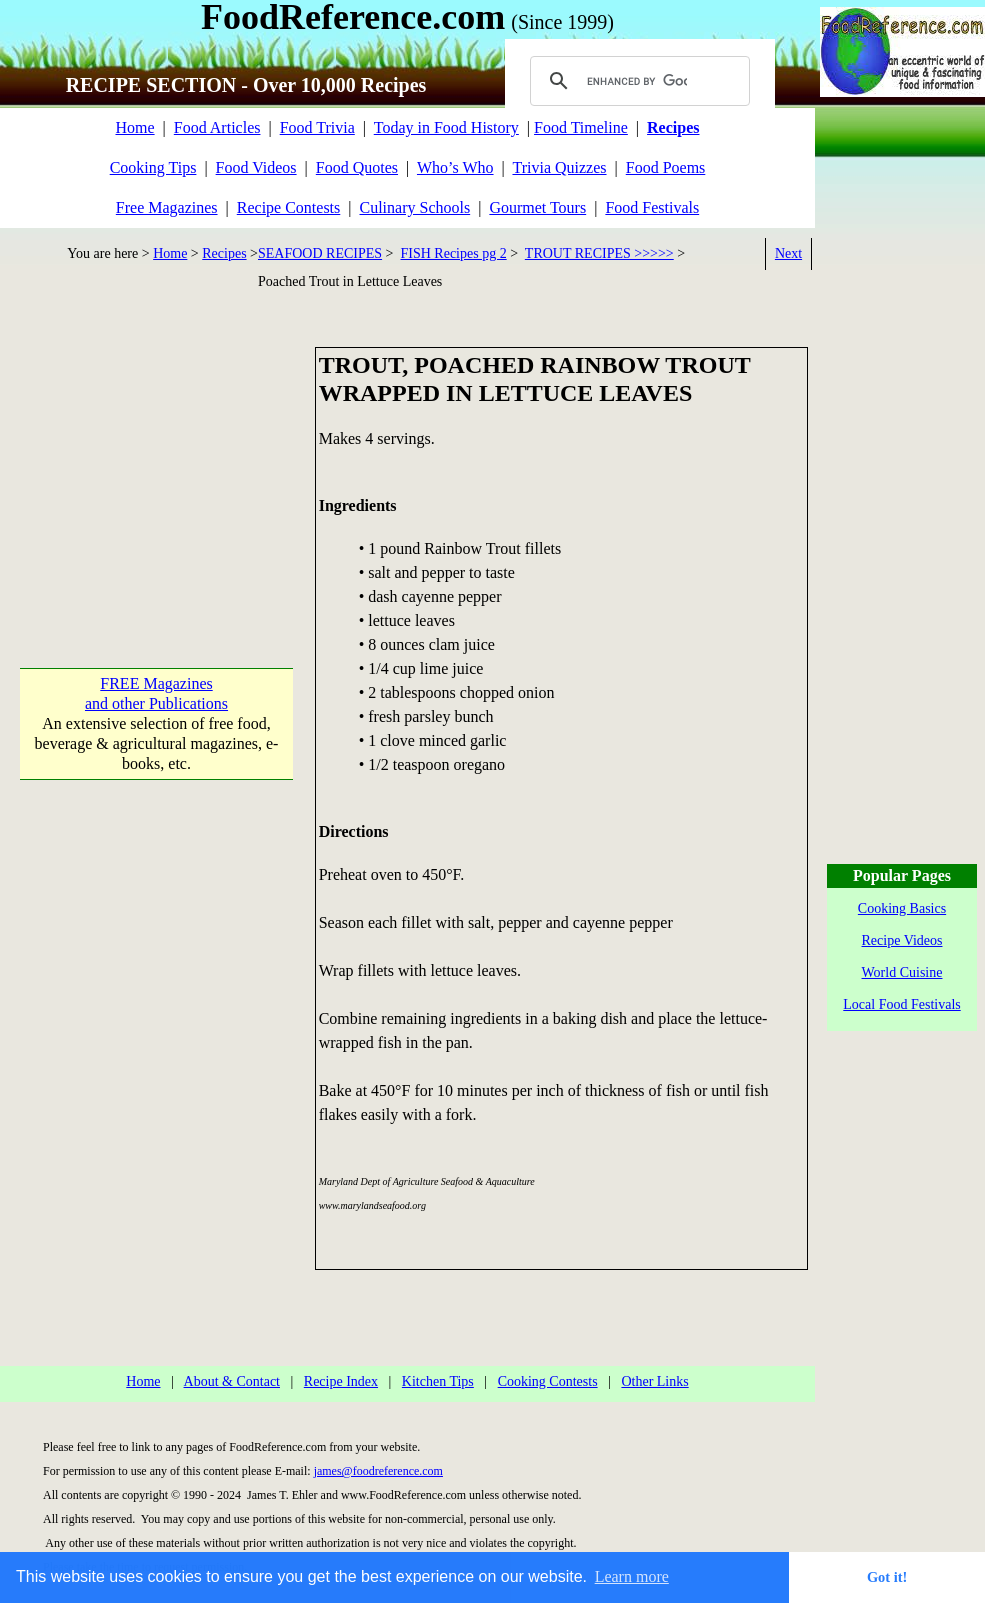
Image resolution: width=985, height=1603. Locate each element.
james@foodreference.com (378, 1471)
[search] (637, 81)
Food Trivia (317, 127)
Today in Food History (446, 127)
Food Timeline (581, 127)
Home (134, 127)
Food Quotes (357, 167)
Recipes (224, 253)
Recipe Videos (902, 940)
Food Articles (217, 127)
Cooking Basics (902, 908)
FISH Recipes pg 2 (454, 253)
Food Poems (666, 167)
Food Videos (256, 167)
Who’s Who (455, 167)
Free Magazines (167, 207)
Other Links (654, 1381)
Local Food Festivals (901, 1004)
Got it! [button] (887, 1577)
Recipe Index (341, 1381)
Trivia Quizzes (559, 167)
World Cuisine (902, 972)
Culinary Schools (415, 207)
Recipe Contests (289, 207)
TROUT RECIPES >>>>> (599, 253)
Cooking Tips (153, 167)
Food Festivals (652, 207)
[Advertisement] (156, 472)
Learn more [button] (632, 1576)
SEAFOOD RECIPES (320, 253)
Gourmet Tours (537, 207)
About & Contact (232, 1381)
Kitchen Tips (438, 1381)
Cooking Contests (548, 1381)
